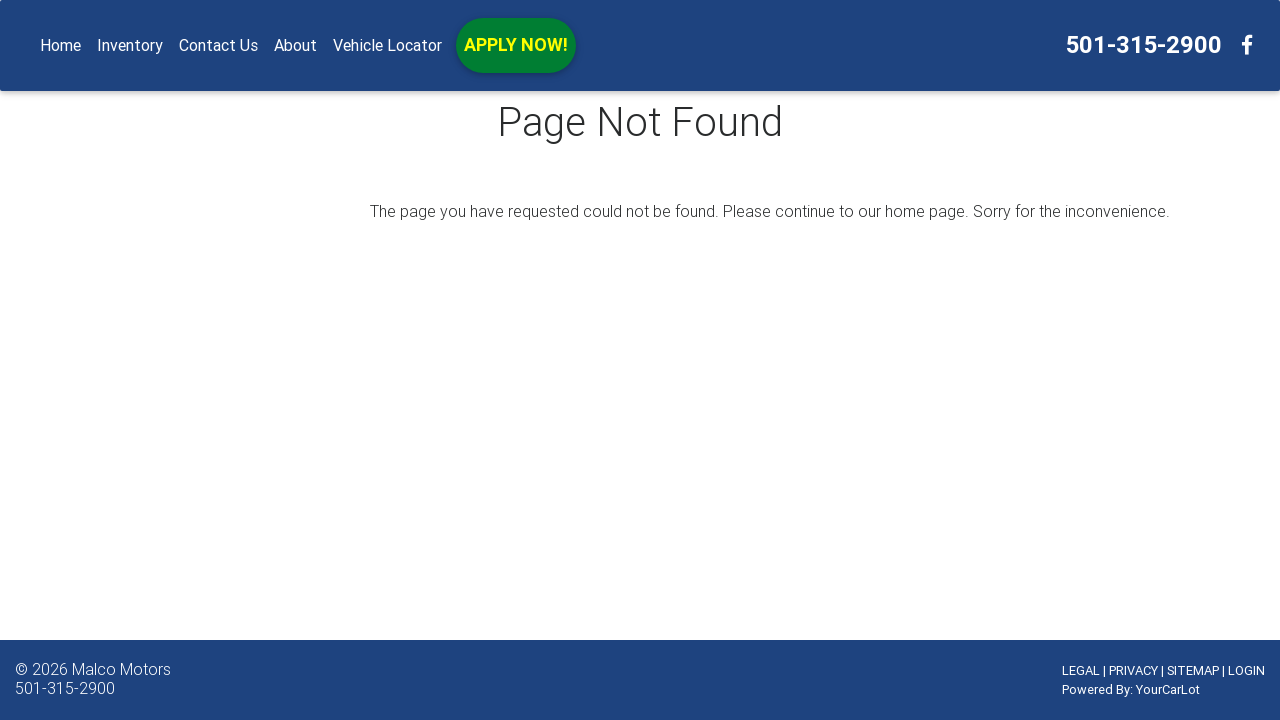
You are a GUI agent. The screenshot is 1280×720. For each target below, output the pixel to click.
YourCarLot (1168, 689)
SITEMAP (1193, 670)
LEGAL (1081, 670)
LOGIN (1246, 670)
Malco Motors (121, 669)
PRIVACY (1133, 670)
